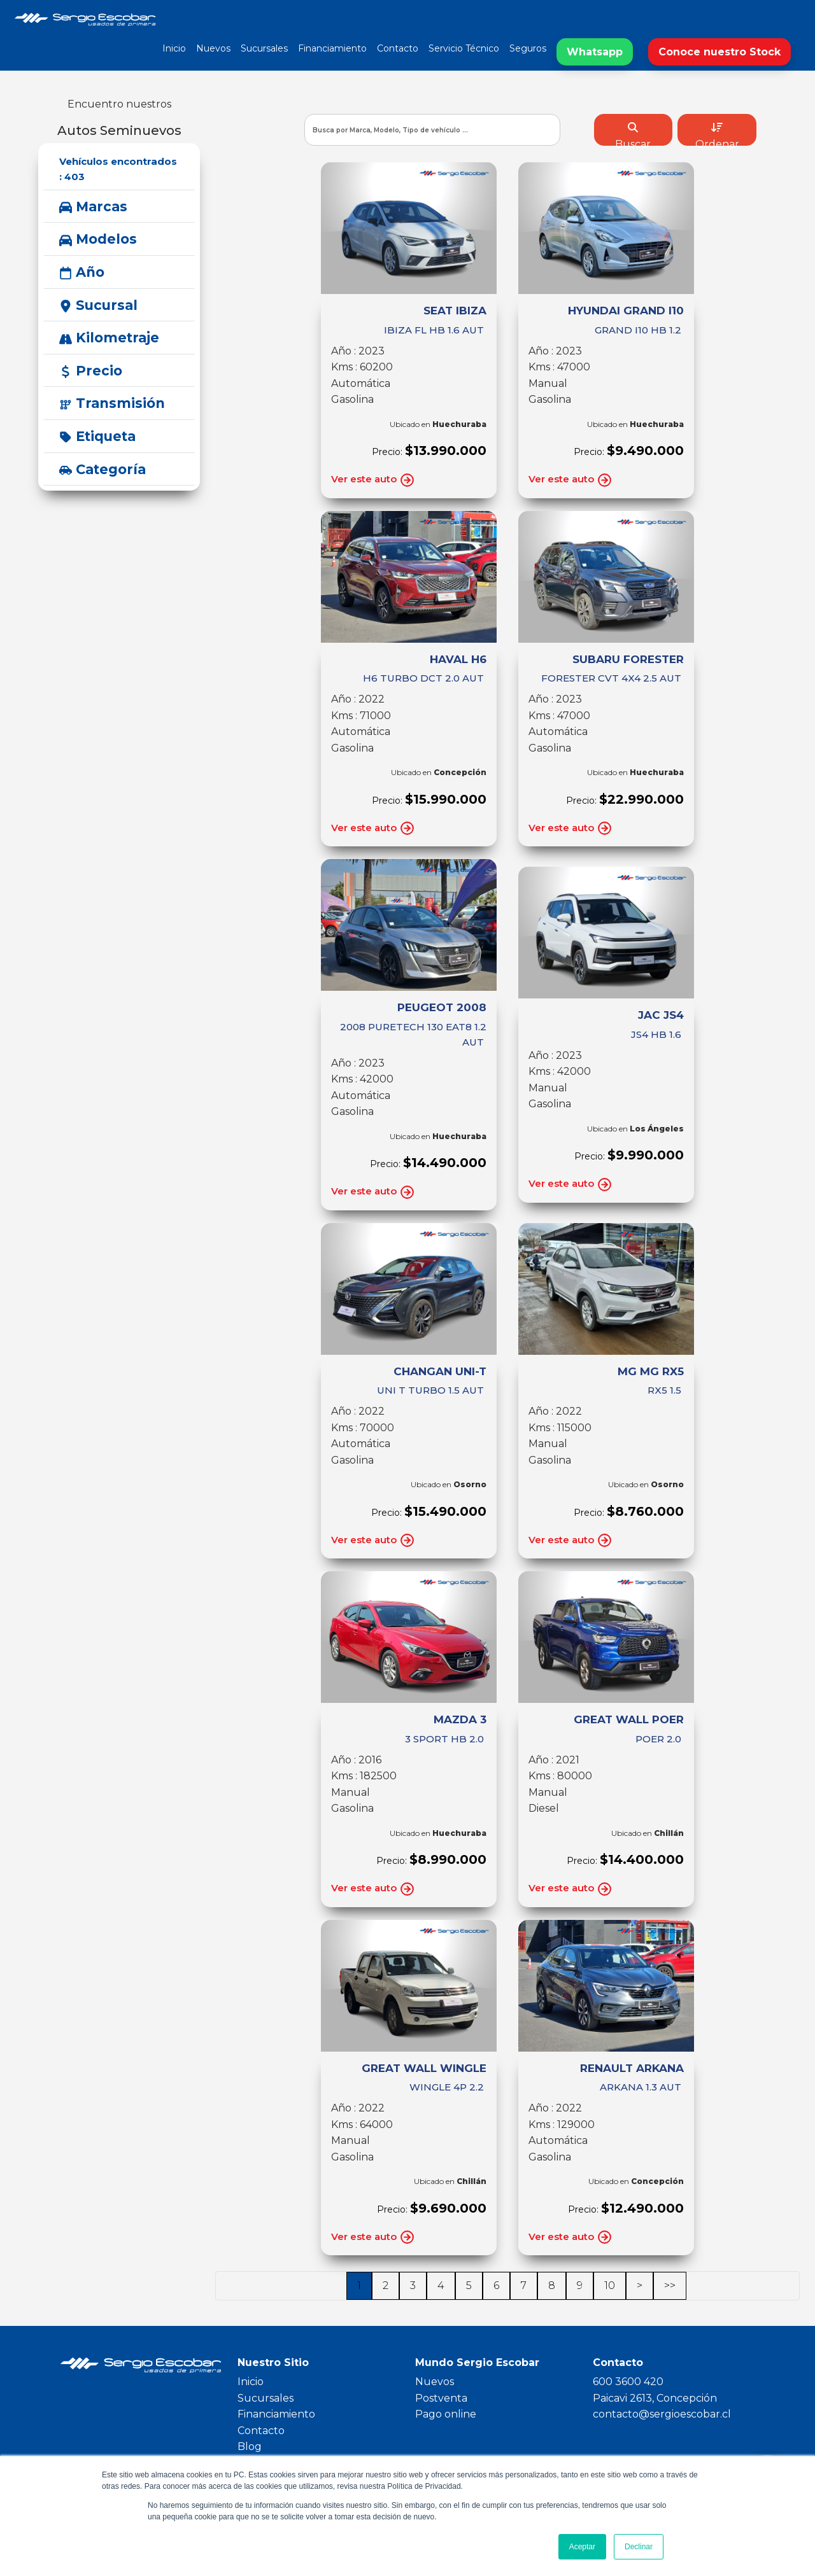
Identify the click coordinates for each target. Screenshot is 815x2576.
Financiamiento (332, 48)
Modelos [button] (98, 239)
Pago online (445, 2414)
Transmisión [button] (112, 403)
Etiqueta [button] (97, 436)
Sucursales (264, 48)
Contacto (397, 48)
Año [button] (81, 272)
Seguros (527, 48)
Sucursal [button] (98, 305)
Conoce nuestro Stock (719, 52)
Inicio (174, 48)
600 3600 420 (628, 2382)
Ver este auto (373, 480)
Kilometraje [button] (109, 338)
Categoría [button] (102, 469)
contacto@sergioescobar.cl (662, 2414)
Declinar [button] (639, 2546)
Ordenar (717, 134)
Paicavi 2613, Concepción (655, 2398)
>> (670, 2285)
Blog (249, 2446)
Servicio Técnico (464, 48)
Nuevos (213, 48)
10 (609, 2285)
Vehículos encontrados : (118, 169)
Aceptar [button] (582, 2546)
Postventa (441, 2398)
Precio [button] (90, 371)
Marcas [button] (93, 206)
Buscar (633, 134)
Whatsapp (595, 52)
